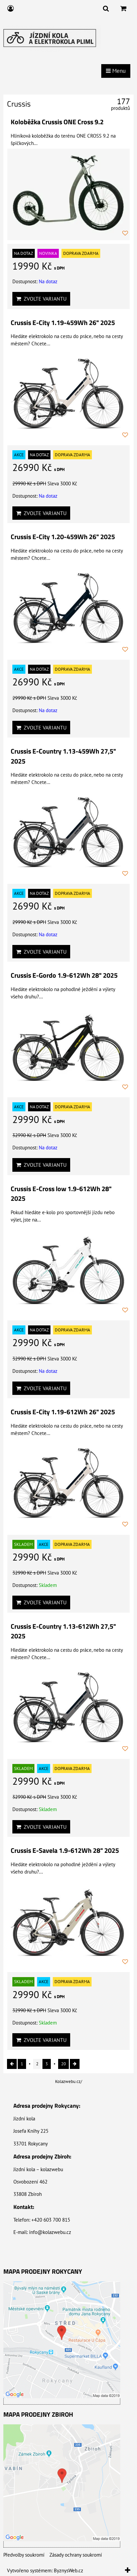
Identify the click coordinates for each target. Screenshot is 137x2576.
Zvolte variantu (41, 298)
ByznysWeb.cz (68, 2570)
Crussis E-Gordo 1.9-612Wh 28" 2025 (64, 975)
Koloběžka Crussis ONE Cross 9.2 (57, 122)
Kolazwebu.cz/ (68, 2081)
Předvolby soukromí (23, 2555)
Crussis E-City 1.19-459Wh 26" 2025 (63, 323)
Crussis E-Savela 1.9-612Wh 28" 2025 (65, 1850)
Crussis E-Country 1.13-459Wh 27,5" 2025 (63, 756)
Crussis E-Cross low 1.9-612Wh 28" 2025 (61, 1194)
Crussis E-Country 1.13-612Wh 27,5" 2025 (63, 1631)
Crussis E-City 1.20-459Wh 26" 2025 (63, 537)
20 (63, 2064)
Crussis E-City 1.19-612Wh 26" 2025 (63, 1412)
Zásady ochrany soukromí (75, 2555)
